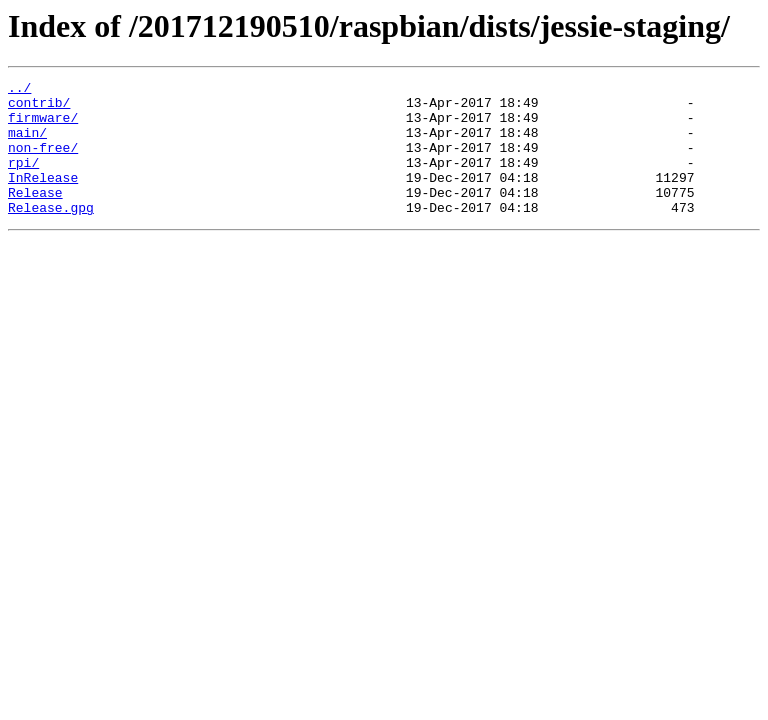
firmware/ (43, 126)
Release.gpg (51, 234)
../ (19, 90)
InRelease (43, 198)
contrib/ (39, 108)
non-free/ (43, 162)
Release (35, 216)
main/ (27, 144)
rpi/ (23, 180)
